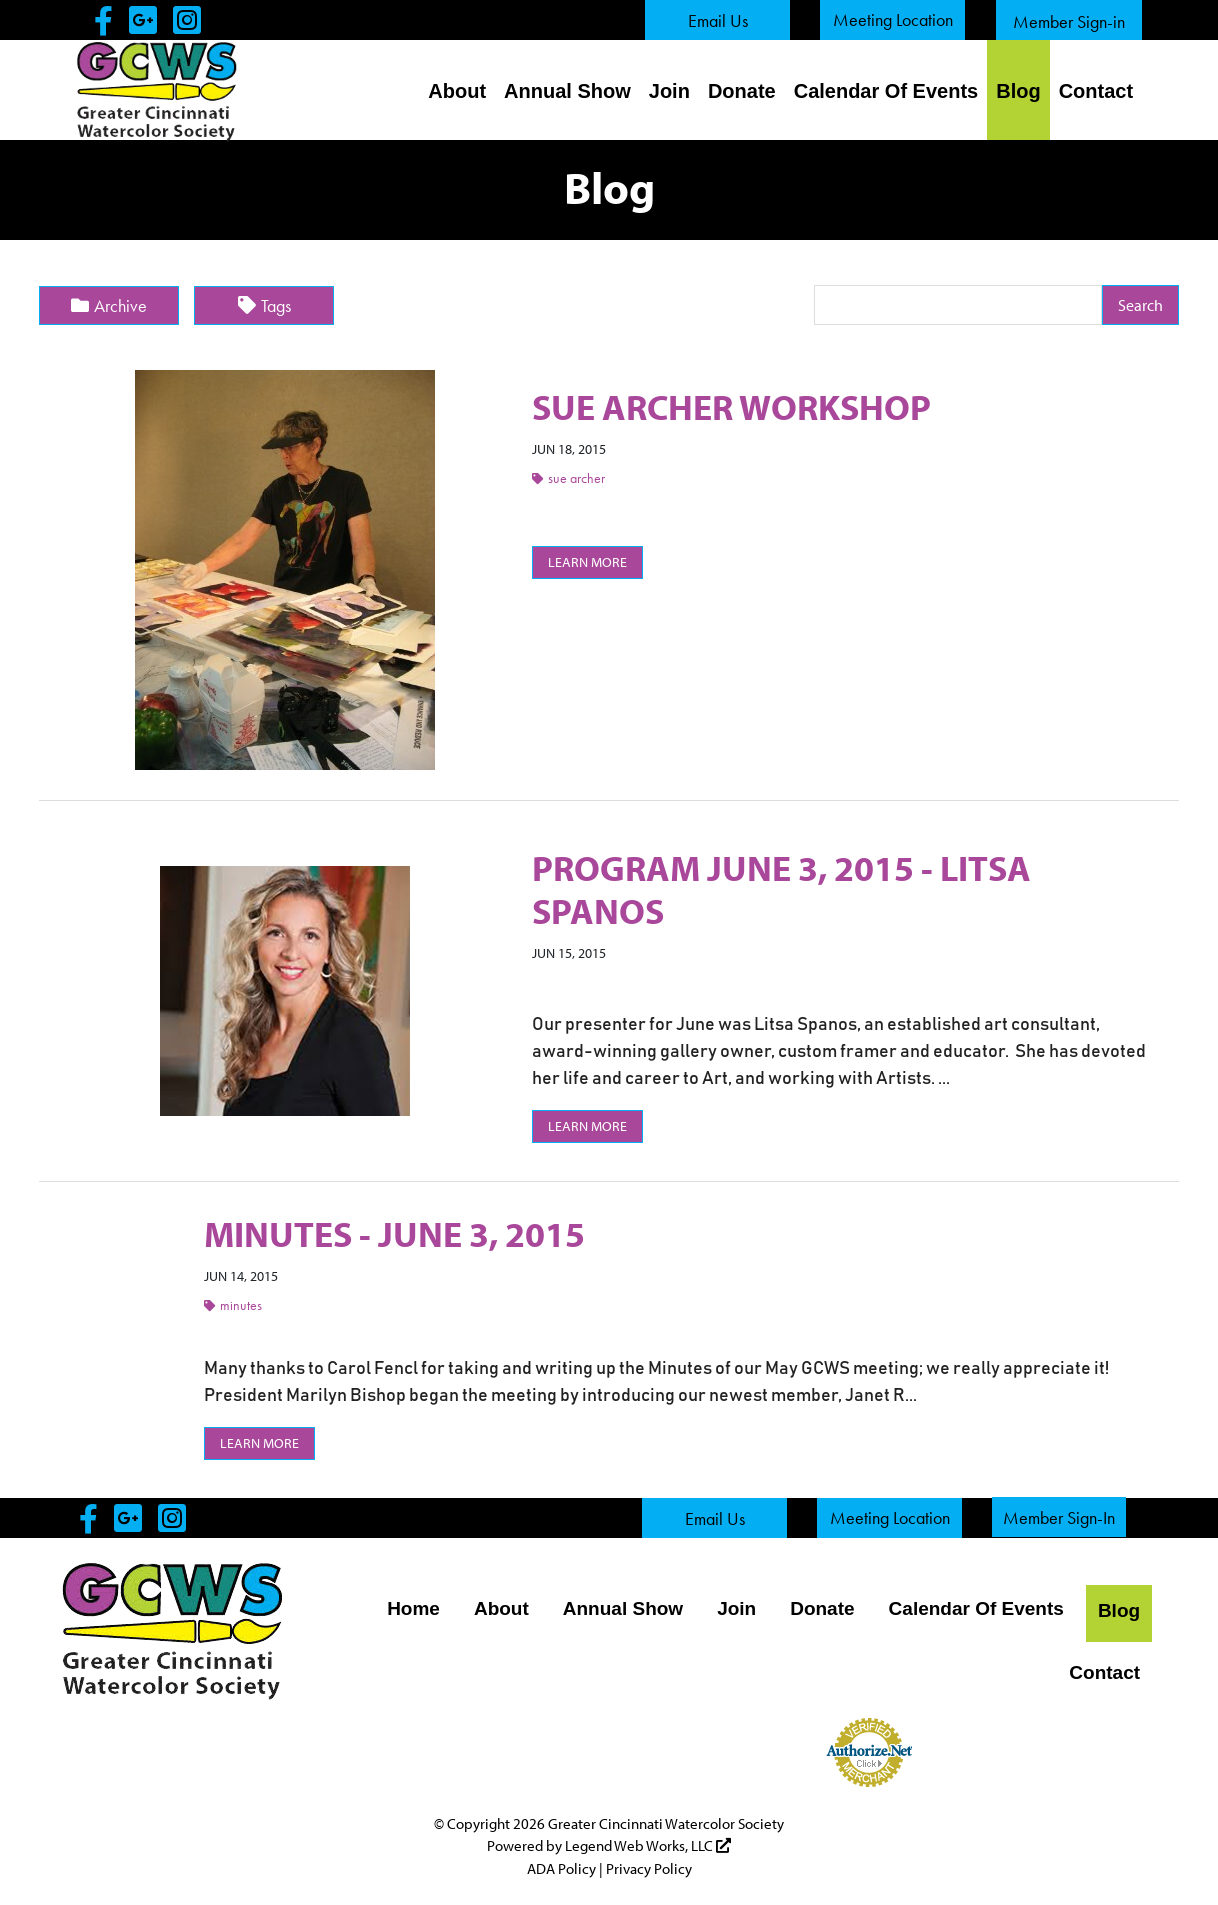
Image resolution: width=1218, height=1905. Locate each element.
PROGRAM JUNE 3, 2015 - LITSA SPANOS (781, 888)
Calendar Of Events (886, 91)
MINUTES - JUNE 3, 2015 (394, 1233)
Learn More (587, 562)
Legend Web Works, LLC (648, 1845)
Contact (1096, 91)
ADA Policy (561, 1868)
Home (413, 1608)
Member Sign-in (1069, 21)
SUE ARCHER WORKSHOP (731, 406)
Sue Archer (568, 478)
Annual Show (567, 91)
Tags (264, 305)
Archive (109, 305)
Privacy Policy (649, 1868)
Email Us (718, 20)
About (457, 91)
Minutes (233, 1305)
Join (669, 91)
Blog (1018, 91)
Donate (742, 91)
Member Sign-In (1059, 1517)
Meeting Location (893, 19)
